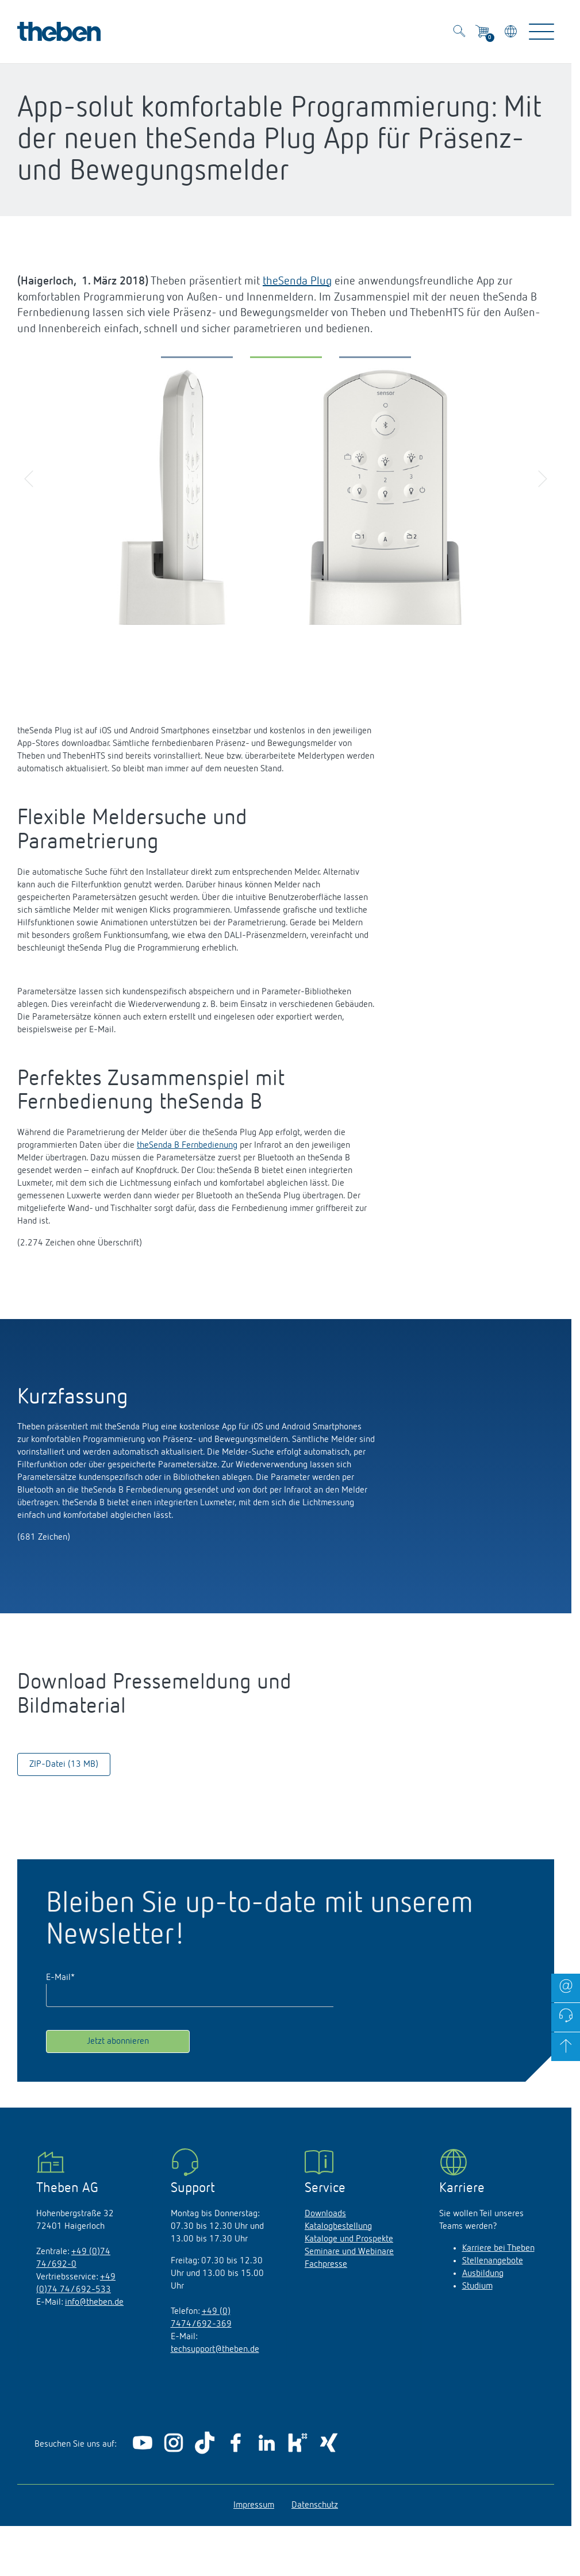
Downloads (325, 2214)
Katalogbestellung (338, 2226)
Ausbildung (483, 2273)
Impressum (253, 2505)
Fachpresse (326, 2264)
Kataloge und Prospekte (349, 2239)
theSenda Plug (297, 281)
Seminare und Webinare (349, 2251)
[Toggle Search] (459, 33)
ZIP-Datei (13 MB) (63, 1764)
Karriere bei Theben (498, 2248)
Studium (477, 2286)
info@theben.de (94, 2302)
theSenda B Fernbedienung (187, 1145)
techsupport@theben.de (215, 2349)
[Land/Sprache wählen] (512, 33)
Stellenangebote (492, 2261)
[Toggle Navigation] (541, 31)
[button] (197, 359)
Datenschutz (314, 2505)
